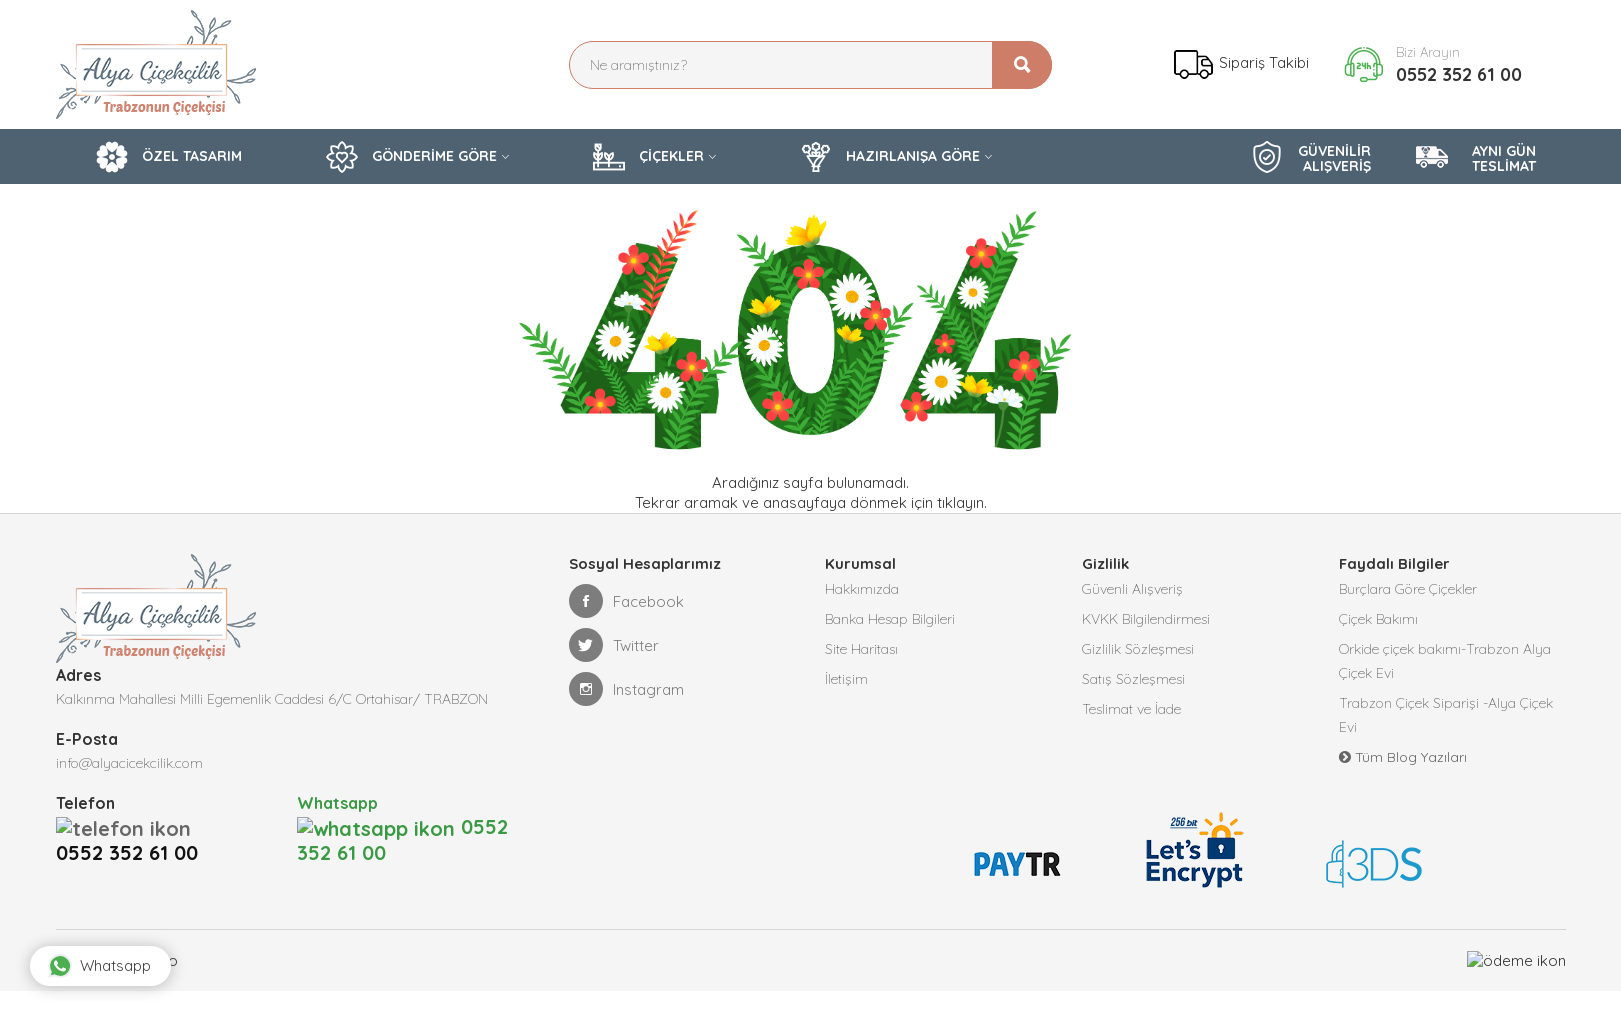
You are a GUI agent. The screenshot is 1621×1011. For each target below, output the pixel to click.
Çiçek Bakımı (1378, 619)
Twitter (614, 645)
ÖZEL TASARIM (169, 157)
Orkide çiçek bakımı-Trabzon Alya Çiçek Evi (1445, 661)
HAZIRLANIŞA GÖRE (890, 157)
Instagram (626, 689)
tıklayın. (962, 502)
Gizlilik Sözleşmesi (1138, 649)
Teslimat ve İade (1131, 709)
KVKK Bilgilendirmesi (1146, 619)
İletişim (846, 679)
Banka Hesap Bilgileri (890, 619)
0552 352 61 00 (1459, 74)
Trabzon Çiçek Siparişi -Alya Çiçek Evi (1446, 715)
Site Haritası (861, 649)
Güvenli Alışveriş (1132, 589)
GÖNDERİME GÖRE (411, 157)
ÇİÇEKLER (648, 157)
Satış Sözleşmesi (1133, 679)
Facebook (626, 601)
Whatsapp (99, 966)
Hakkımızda (862, 589)
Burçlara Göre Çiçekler (1408, 589)
